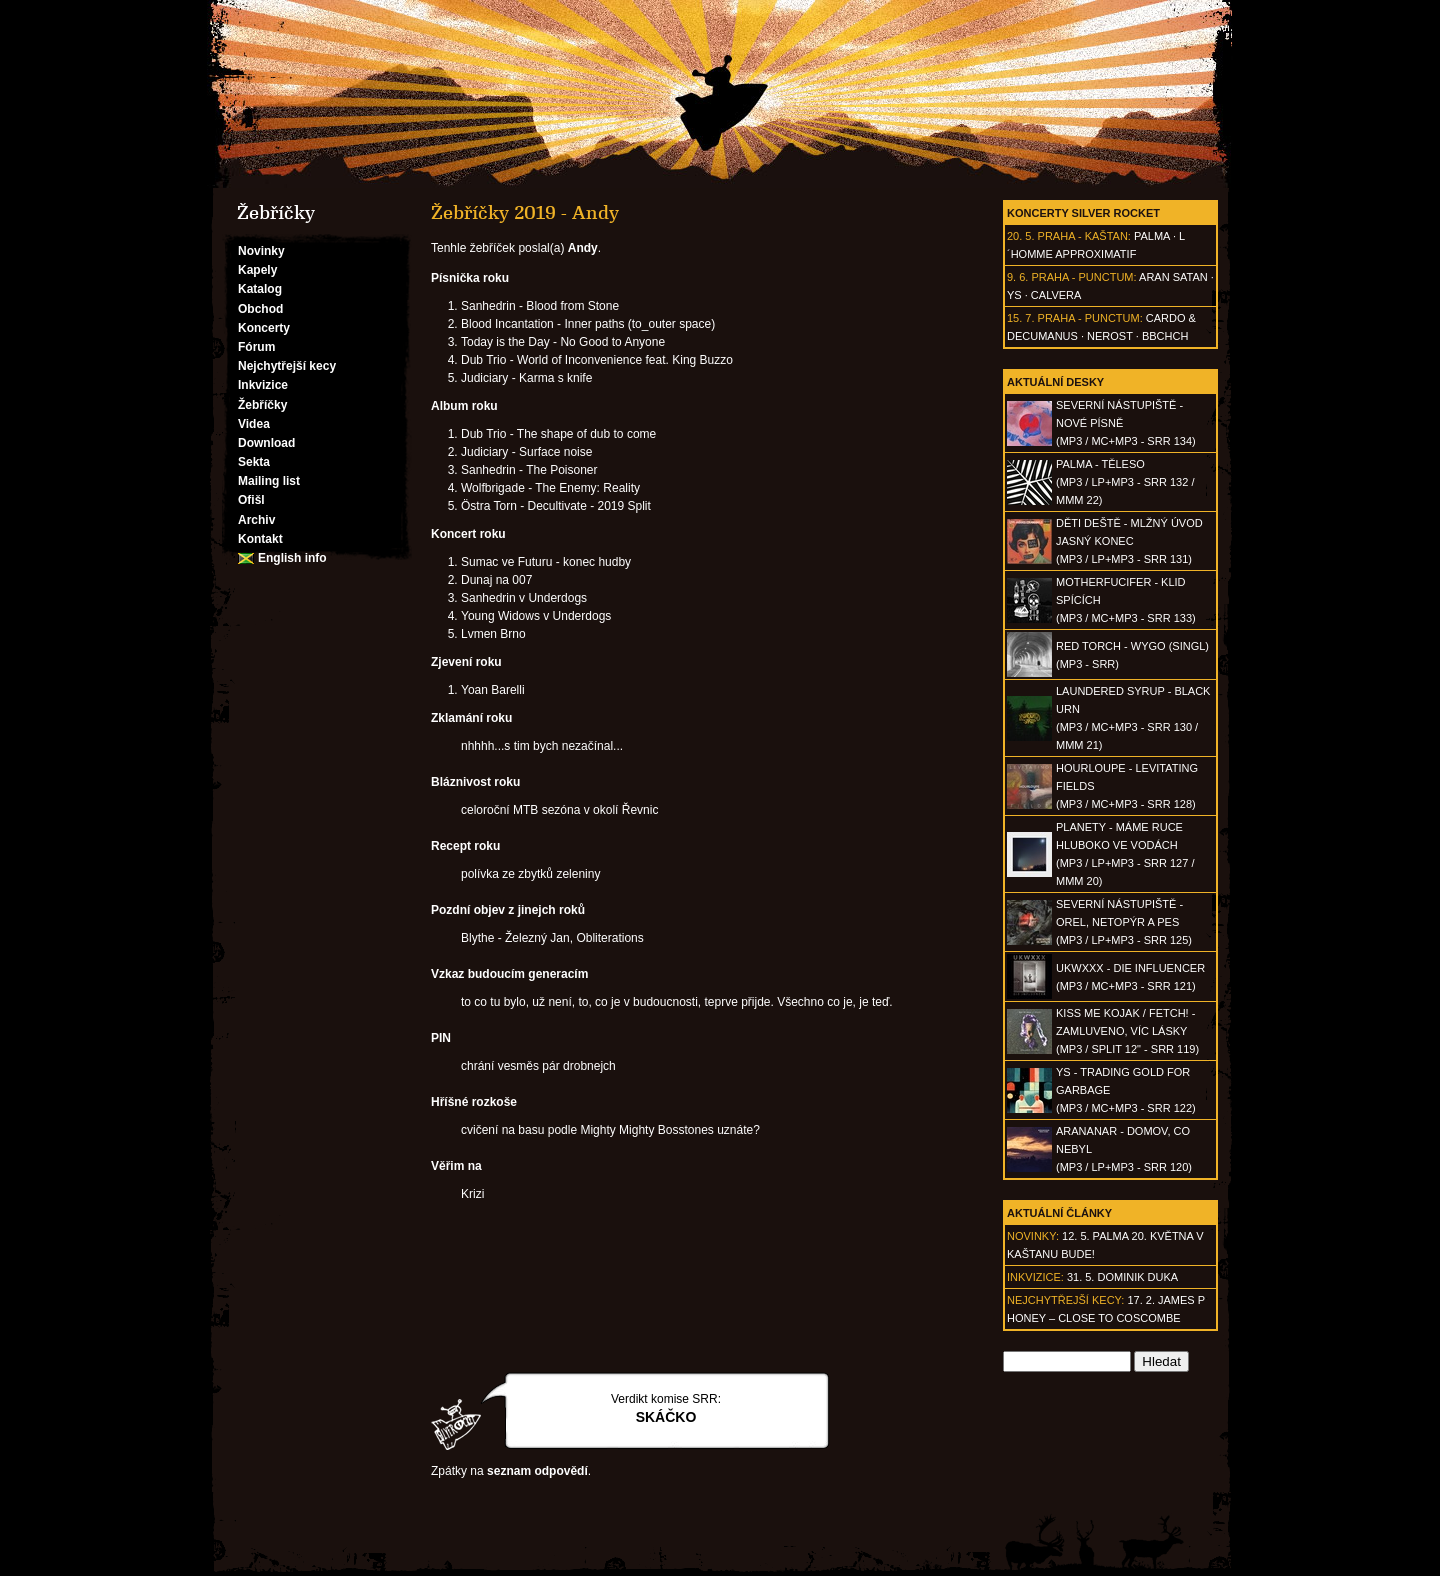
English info (292, 558)
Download (266, 443)
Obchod (260, 309)
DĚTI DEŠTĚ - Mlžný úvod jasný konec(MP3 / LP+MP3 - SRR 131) (1129, 541)
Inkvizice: (1035, 1277)
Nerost (1110, 336)
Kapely (257, 270)
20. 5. (1021, 236)
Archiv (256, 520)
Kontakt (260, 539)
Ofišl (251, 500)
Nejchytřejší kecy (287, 366)
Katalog (260, 289)
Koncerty (264, 328)
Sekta (254, 462)
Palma (1152, 236)
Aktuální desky (1055, 382)
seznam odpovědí (537, 1471)
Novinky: (1033, 1236)
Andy (583, 248)
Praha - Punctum (1082, 277)
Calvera (1056, 295)
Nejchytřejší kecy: (1065, 1300)
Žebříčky (262, 405)
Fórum (256, 347)
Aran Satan (1173, 277)
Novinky (261, 251)
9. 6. (1017, 277)
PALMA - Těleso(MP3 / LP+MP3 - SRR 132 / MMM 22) (1125, 482)
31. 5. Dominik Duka (1122, 1277)
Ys (1014, 295)
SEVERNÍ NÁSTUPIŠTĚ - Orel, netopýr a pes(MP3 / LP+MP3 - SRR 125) (1124, 922)
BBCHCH (1165, 336)
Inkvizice (263, 385)
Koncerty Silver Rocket (1083, 213)
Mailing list (269, 481)
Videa (254, 424)
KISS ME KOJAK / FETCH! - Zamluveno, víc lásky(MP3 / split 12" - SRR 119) (1127, 1031)
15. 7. (1021, 318)
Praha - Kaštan (1083, 236)
